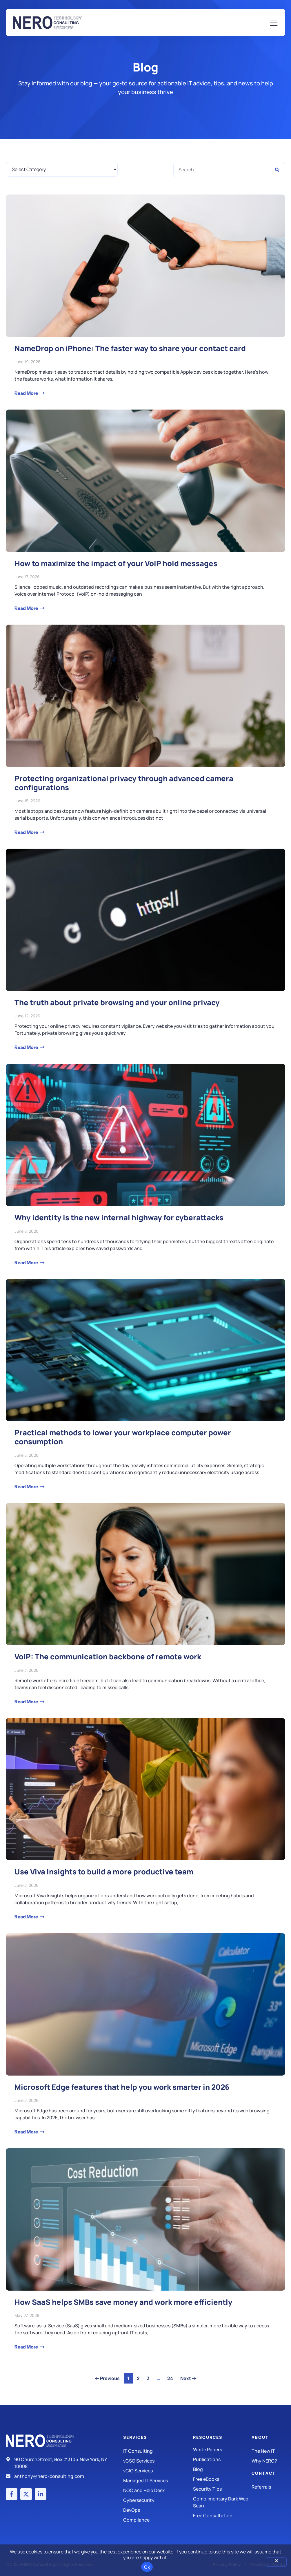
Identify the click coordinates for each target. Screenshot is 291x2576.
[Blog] (222, 2469)
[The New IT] (268, 2450)
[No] (276, 2562)
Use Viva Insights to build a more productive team (103, 1872)
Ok (147, 2567)
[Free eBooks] (222, 2479)
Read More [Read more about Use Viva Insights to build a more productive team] (26, 1917)
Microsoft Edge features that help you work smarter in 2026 (122, 2087)
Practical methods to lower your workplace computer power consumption (122, 1437)
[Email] (57, 2476)
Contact (264, 2473)
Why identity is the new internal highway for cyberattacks (118, 1217)
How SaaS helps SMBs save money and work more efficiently (123, 2302)
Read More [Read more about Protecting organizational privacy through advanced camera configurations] (26, 832)
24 (171, 2377)
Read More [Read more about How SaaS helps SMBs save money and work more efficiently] (26, 2347)
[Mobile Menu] (273, 23)
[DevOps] (158, 2510)
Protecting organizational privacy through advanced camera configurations (123, 782)
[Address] (57, 2463)
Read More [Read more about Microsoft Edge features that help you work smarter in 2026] (26, 2132)
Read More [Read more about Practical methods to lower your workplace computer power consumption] (26, 1486)
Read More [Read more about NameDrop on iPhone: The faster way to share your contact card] (26, 393)
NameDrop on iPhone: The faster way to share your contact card (130, 348)
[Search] (277, 169)
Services (135, 2437)
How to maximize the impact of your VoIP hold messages (115, 563)
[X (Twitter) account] (26, 2494)
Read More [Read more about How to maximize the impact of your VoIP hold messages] (26, 608)
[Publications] (222, 2459)
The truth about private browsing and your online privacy (117, 1002)
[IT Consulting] (158, 2450)
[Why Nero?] (268, 2460)
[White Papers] (222, 2449)
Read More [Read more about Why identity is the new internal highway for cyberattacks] (26, 1262)
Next (188, 2378)
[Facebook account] (11, 2494)
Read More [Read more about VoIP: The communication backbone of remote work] (26, 1702)
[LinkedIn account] (40, 2494)
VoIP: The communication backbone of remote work (107, 1657)
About (260, 2437)
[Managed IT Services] (158, 2480)
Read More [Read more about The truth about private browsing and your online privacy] (26, 1047)
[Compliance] (158, 2519)
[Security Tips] (222, 2488)
